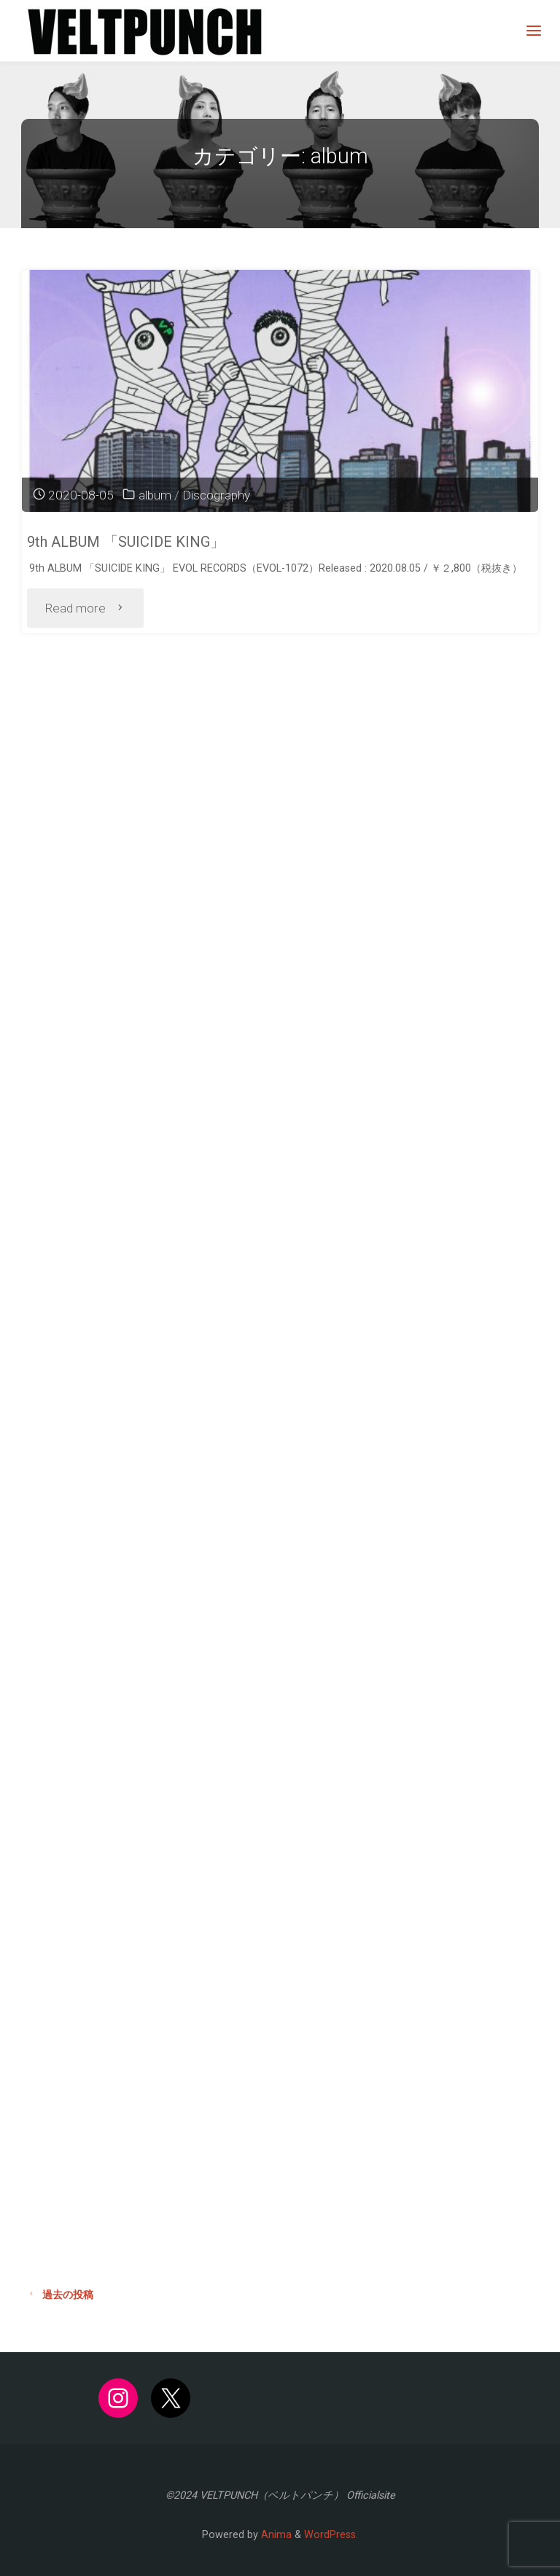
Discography (216, 495)
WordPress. (331, 2535)
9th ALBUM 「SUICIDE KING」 (126, 541)
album (155, 495)
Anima (275, 2535)
